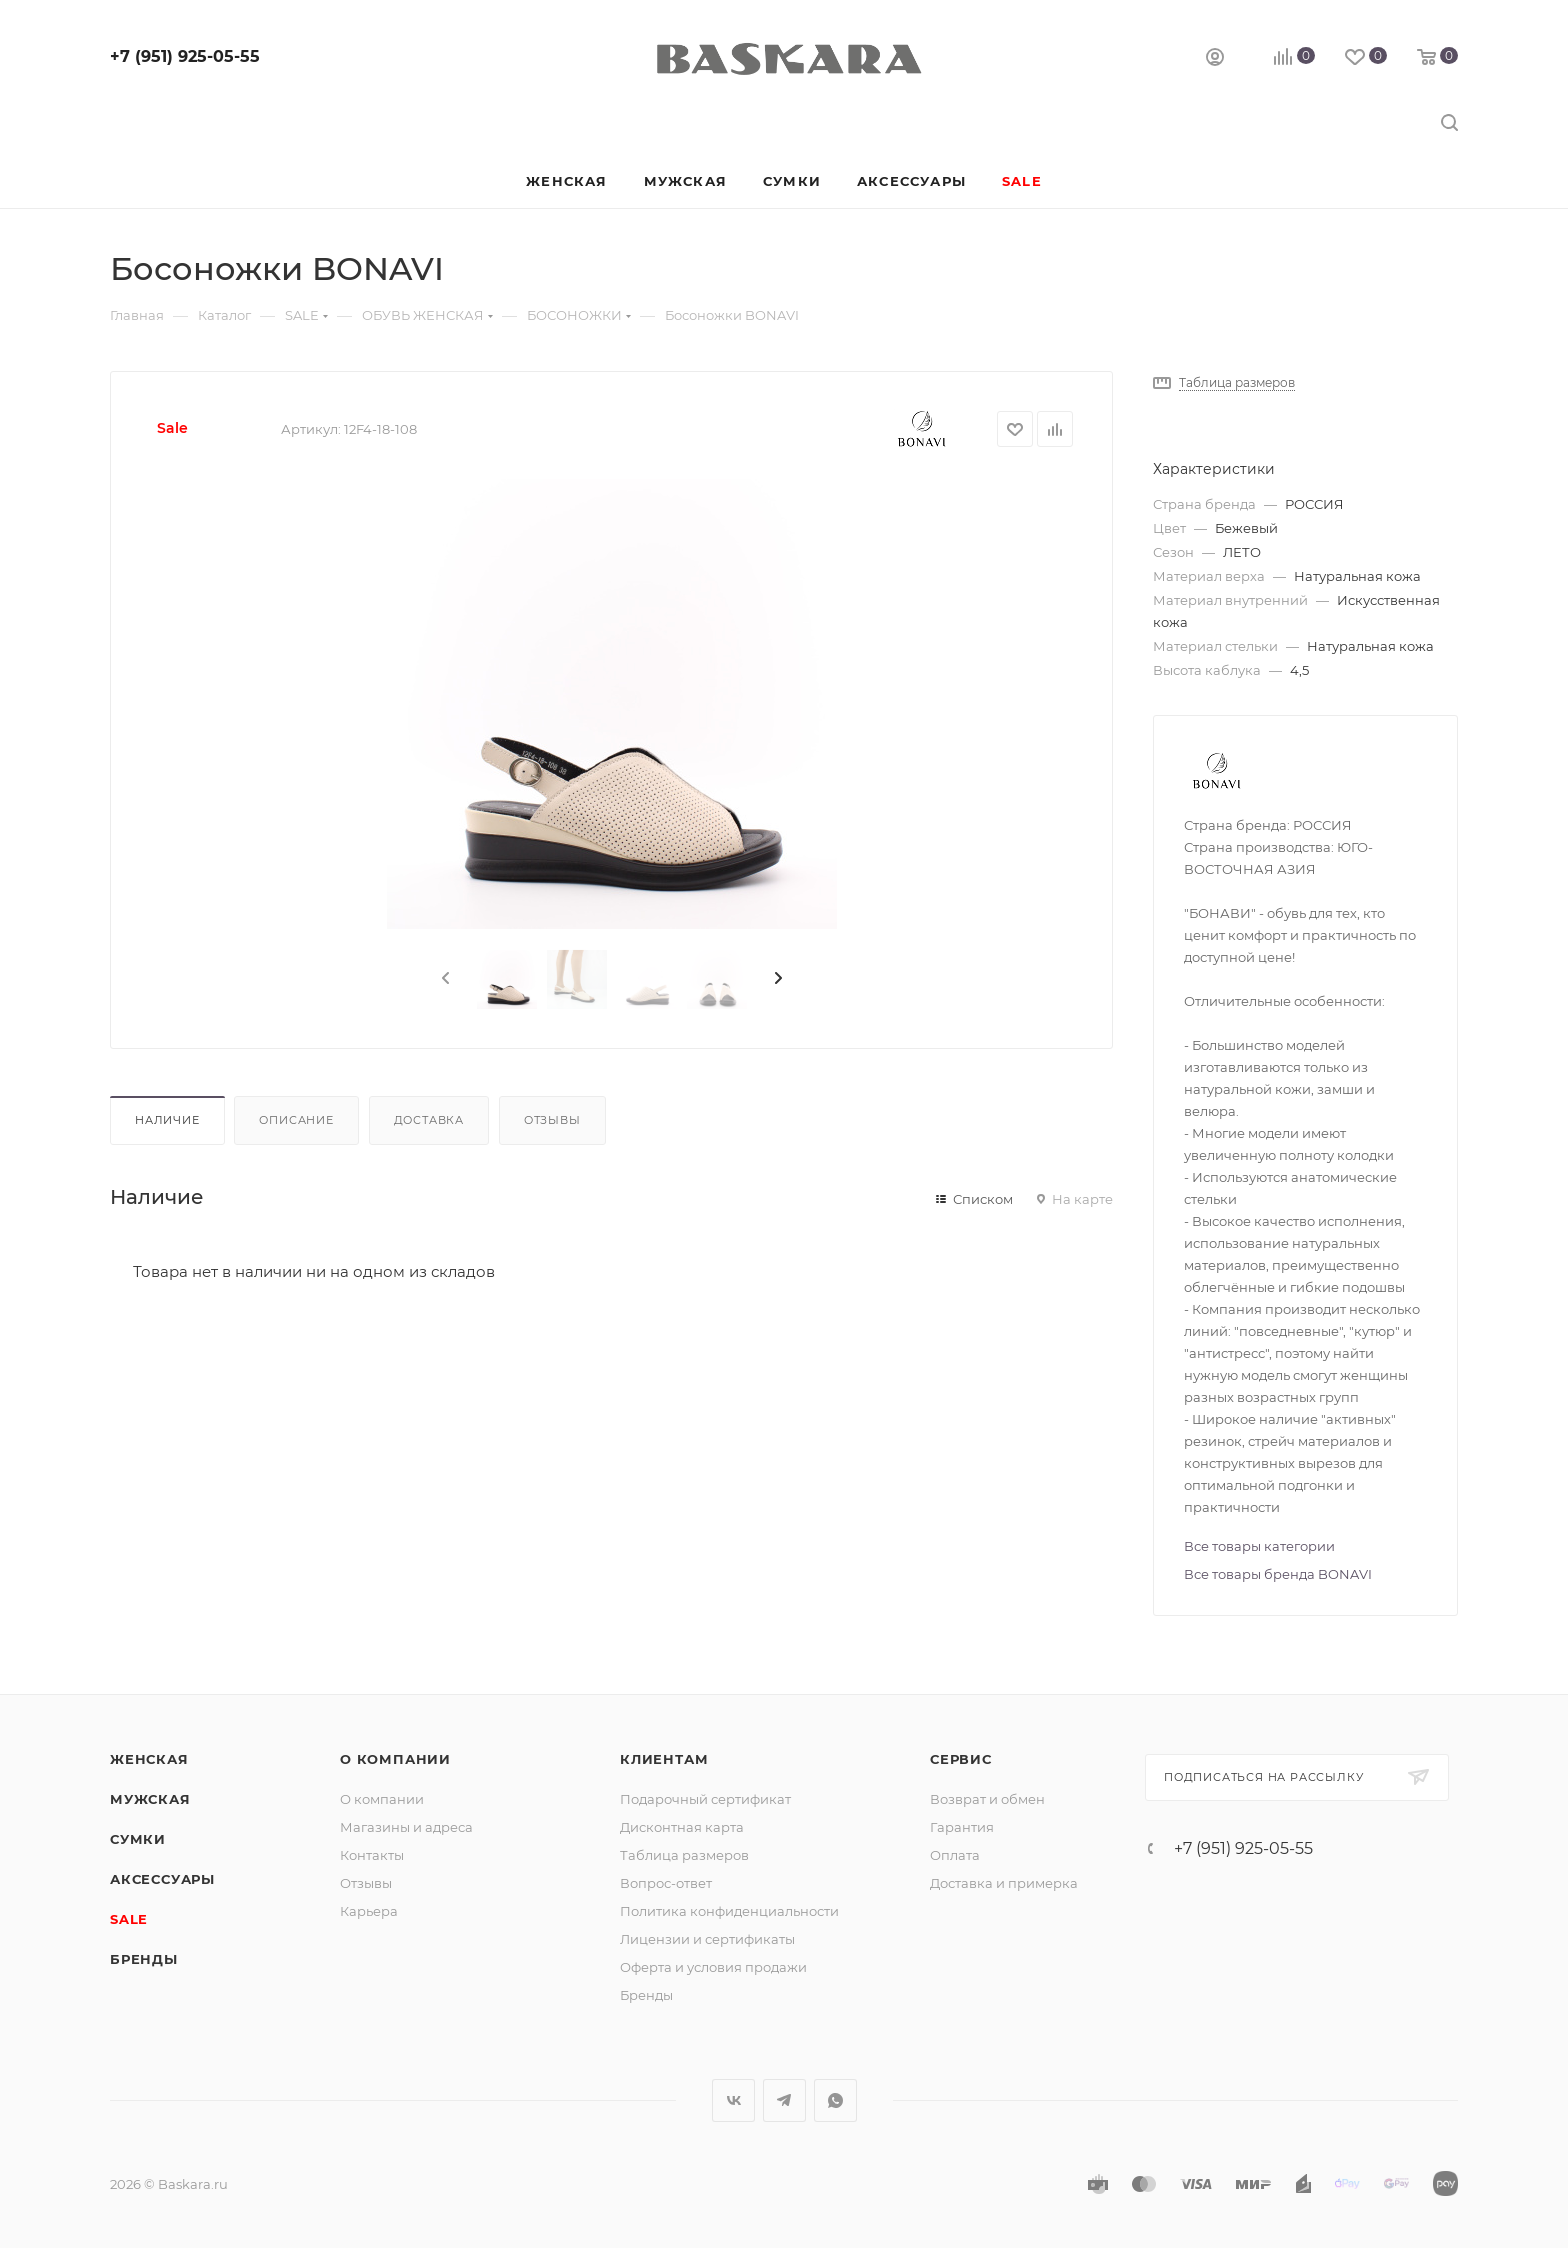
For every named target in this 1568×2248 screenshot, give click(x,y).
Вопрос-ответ (666, 1883)
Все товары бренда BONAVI (1278, 1574)
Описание (296, 1120)
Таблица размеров (684, 1855)
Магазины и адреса (406, 1827)
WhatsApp (835, 2100)
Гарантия (962, 1827)
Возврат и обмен (987, 1799)
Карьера (369, 1911)
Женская (149, 1759)
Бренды (144, 1959)
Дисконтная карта (682, 1827)
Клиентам (664, 1759)
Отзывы (552, 1120)
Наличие (167, 1120)
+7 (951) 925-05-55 (185, 56)
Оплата (955, 1855)
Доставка (429, 1120)
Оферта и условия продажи (713, 1967)
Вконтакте (733, 2100)
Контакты (372, 1855)
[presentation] (444, 979)
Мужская (150, 1799)
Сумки (138, 1839)
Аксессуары (162, 1879)
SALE (129, 1919)
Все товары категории (1259, 1546)
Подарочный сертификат (705, 1799)
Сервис (961, 1759)
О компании (395, 1759)
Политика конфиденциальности (729, 1911)
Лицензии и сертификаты (707, 1939)
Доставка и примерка (1004, 1883)
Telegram (784, 2100)
